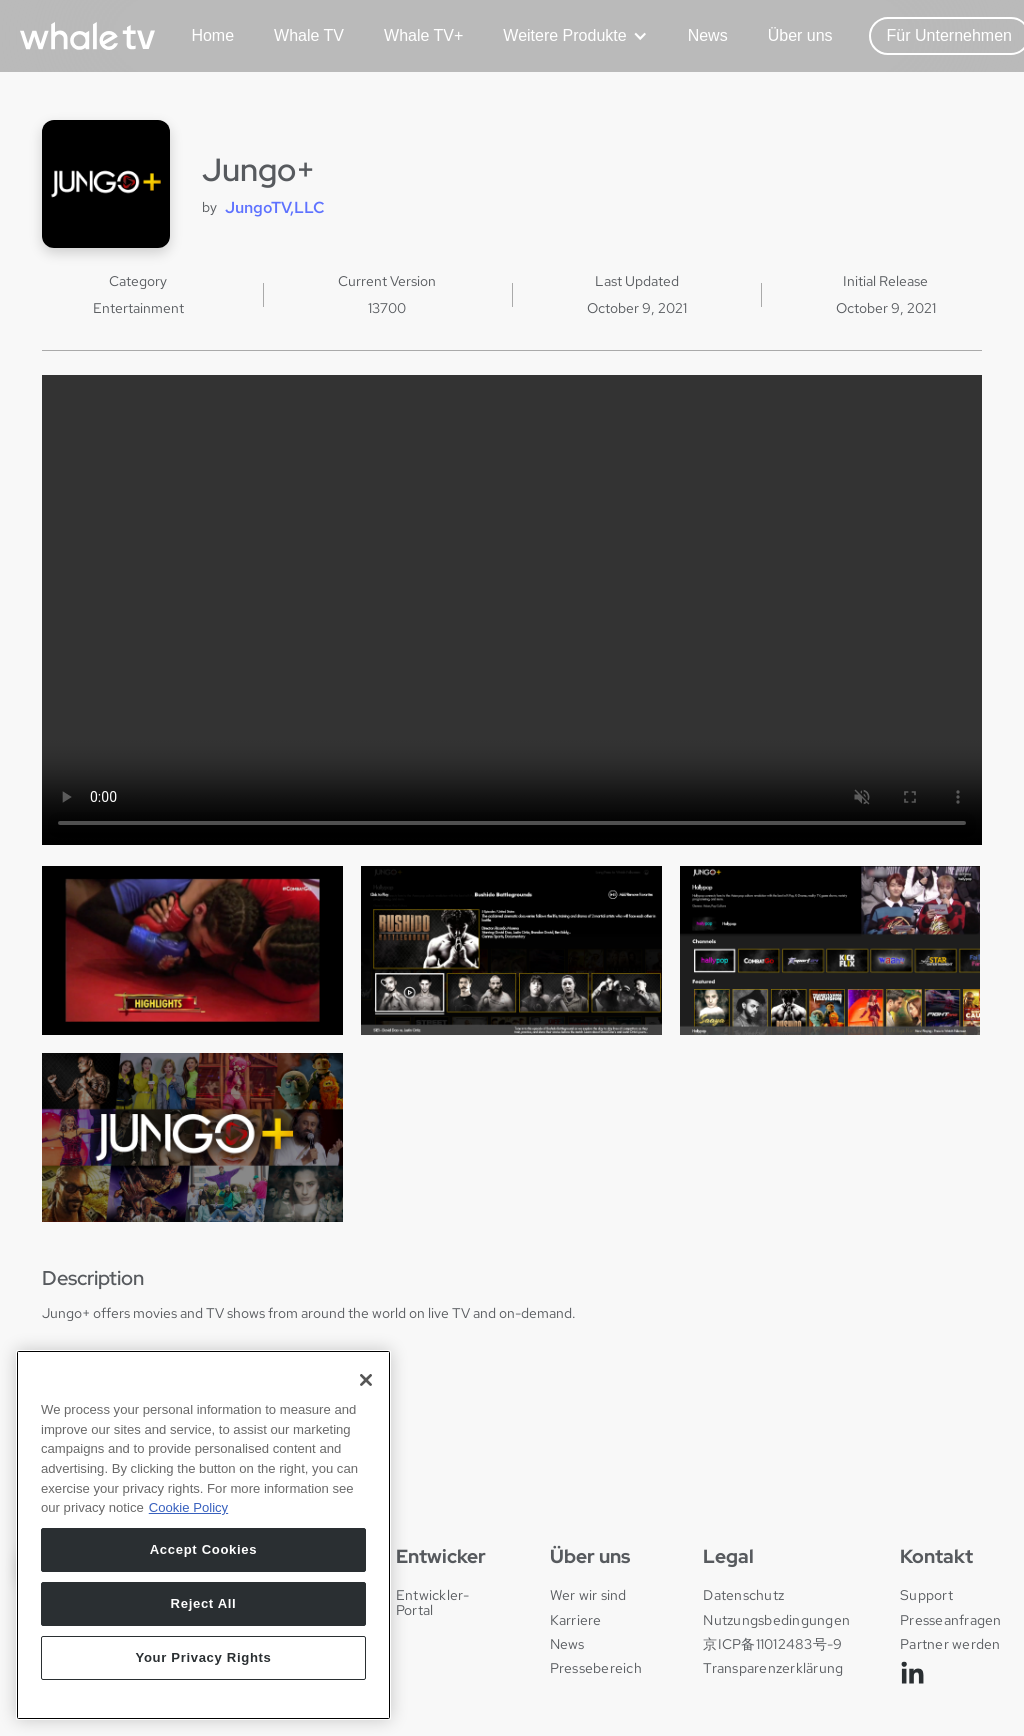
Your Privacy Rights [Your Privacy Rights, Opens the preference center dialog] (203, 1664)
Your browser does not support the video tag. (512, 610)
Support (926, 1595)
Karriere (576, 1620)
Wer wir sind (588, 1595)
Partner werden (950, 1644)
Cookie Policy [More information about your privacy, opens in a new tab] (188, 1515)
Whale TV (309, 35)
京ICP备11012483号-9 (772, 1644)
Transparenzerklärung (773, 1668)
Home (212, 35)
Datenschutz (743, 1595)
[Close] (366, 1387)
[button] (567, 36)
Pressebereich (596, 1668)
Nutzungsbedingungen (776, 1620)
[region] (203, 1542)
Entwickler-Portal (433, 1602)
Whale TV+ (423, 35)
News (708, 35)
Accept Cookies (204, 1556)
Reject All (204, 1610)
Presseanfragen (951, 1620)
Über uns (800, 35)
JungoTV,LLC (275, 207)
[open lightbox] (192, 950)
